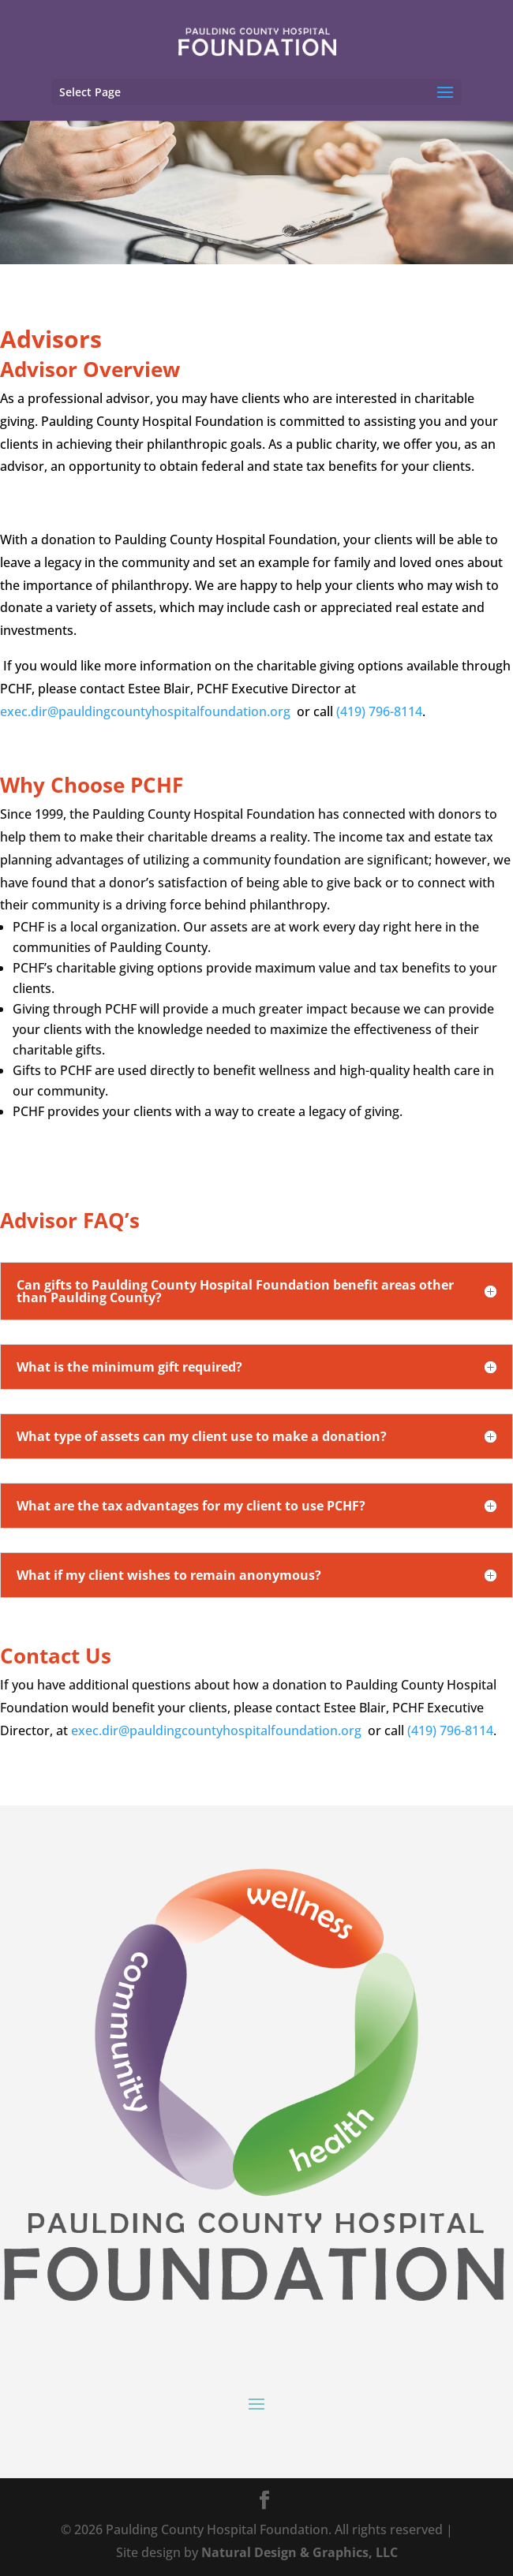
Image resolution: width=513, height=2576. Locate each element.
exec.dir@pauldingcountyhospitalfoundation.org (145, 711)
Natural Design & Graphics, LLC (299, 2552)
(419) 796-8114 (379, 711)
